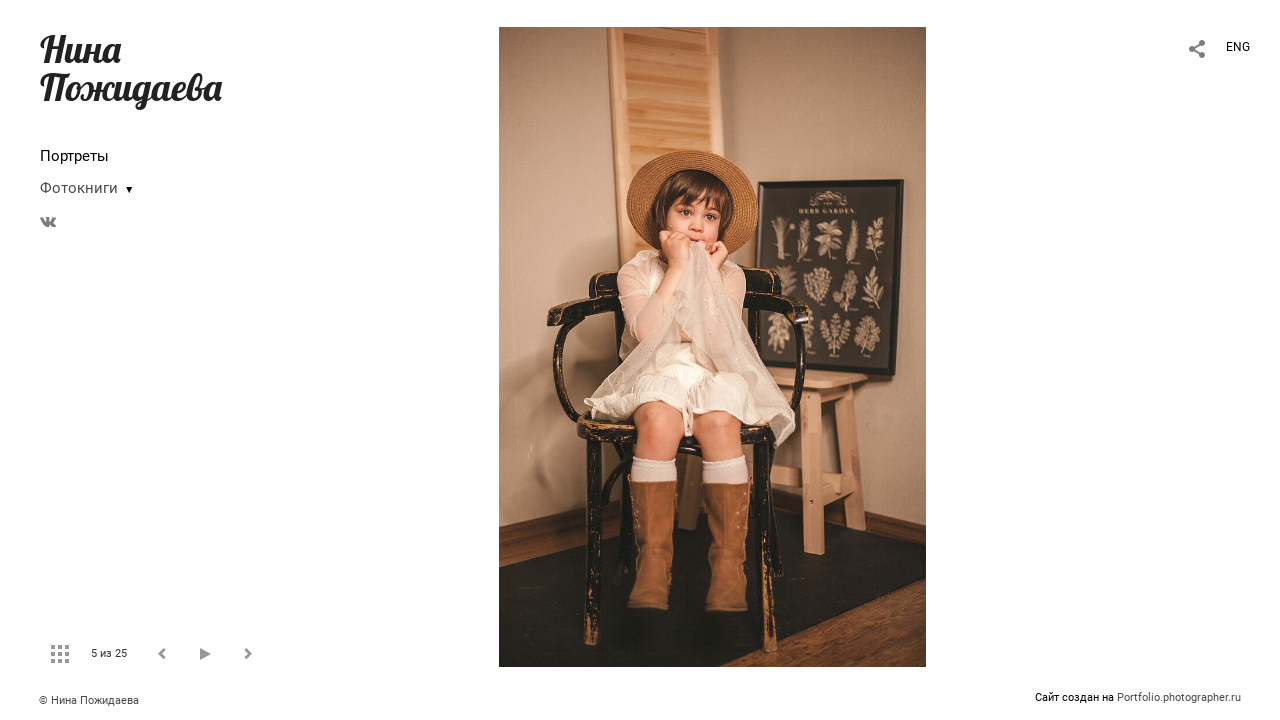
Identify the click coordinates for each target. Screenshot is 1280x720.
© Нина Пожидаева (89, 700)
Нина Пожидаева (131, 68)
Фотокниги (79, 188)
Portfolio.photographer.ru (1179, 697)
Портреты (74, 156)
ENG (1238, 47)
